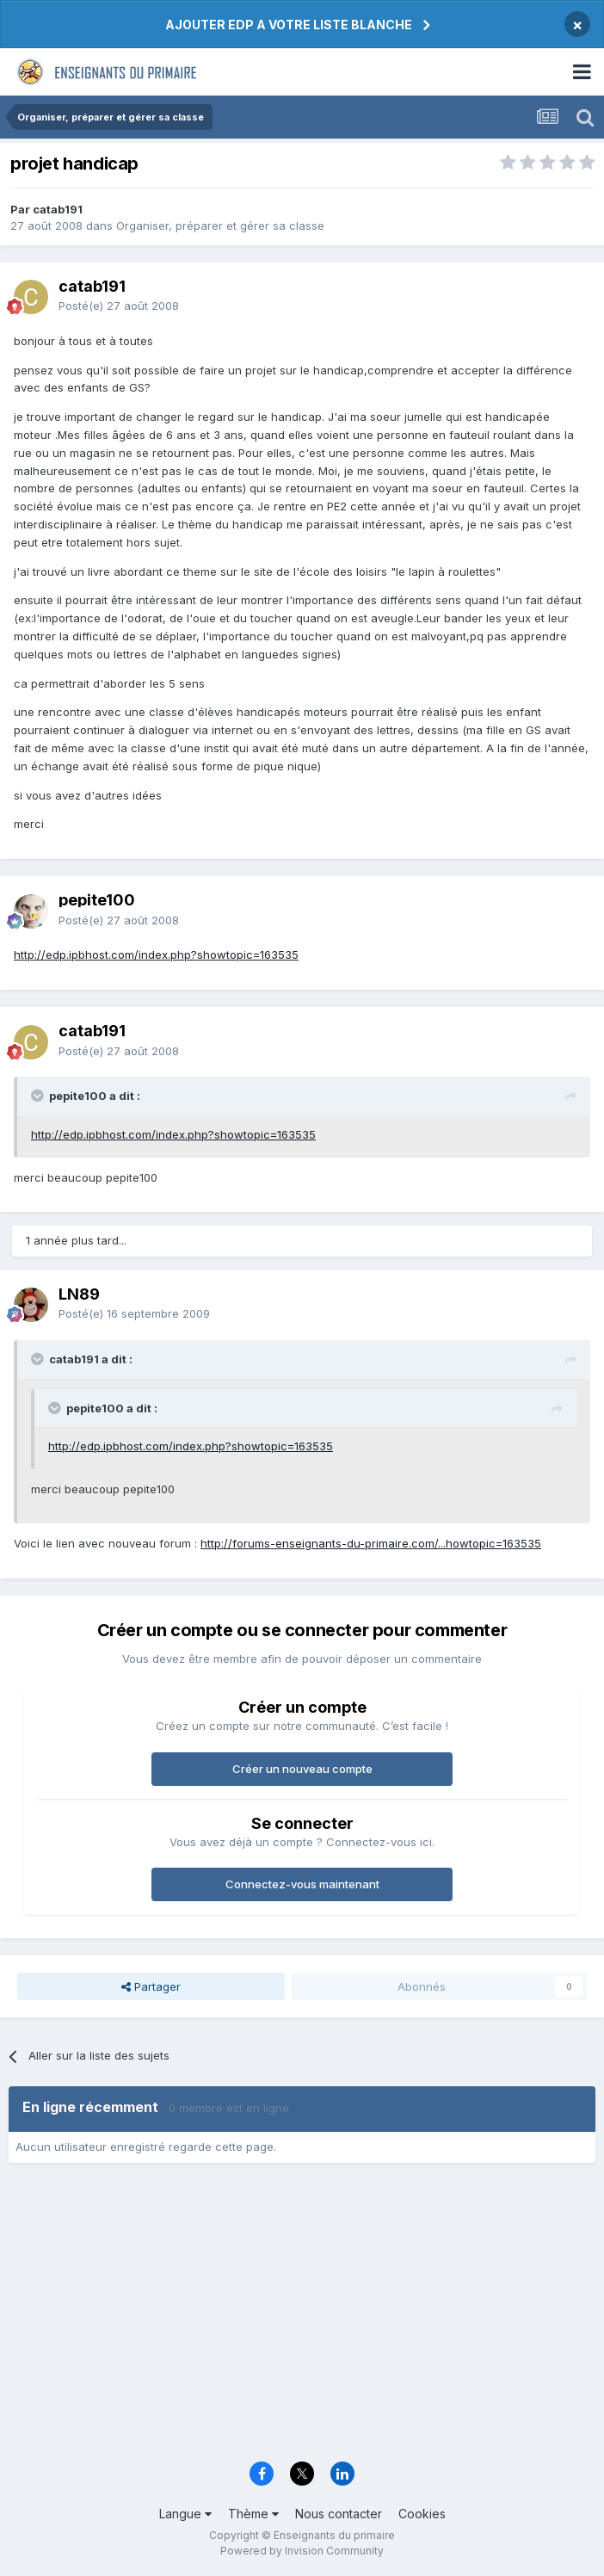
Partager (151, 1986)
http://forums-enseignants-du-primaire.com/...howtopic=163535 (370, 1543)
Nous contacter (338, 2513)
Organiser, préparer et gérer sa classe (220, 225)
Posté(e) (119, 305)
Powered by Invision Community (302, 2550)
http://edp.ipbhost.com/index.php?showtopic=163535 (156, 954)
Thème (253, 2513)
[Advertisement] (302, 2317)
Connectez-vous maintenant (302, 1884)
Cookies (422, 2513)
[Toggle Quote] (38, 1096)
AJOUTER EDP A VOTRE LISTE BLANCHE (288, 24)
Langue (185, 2513)
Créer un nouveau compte (302, 1769)
